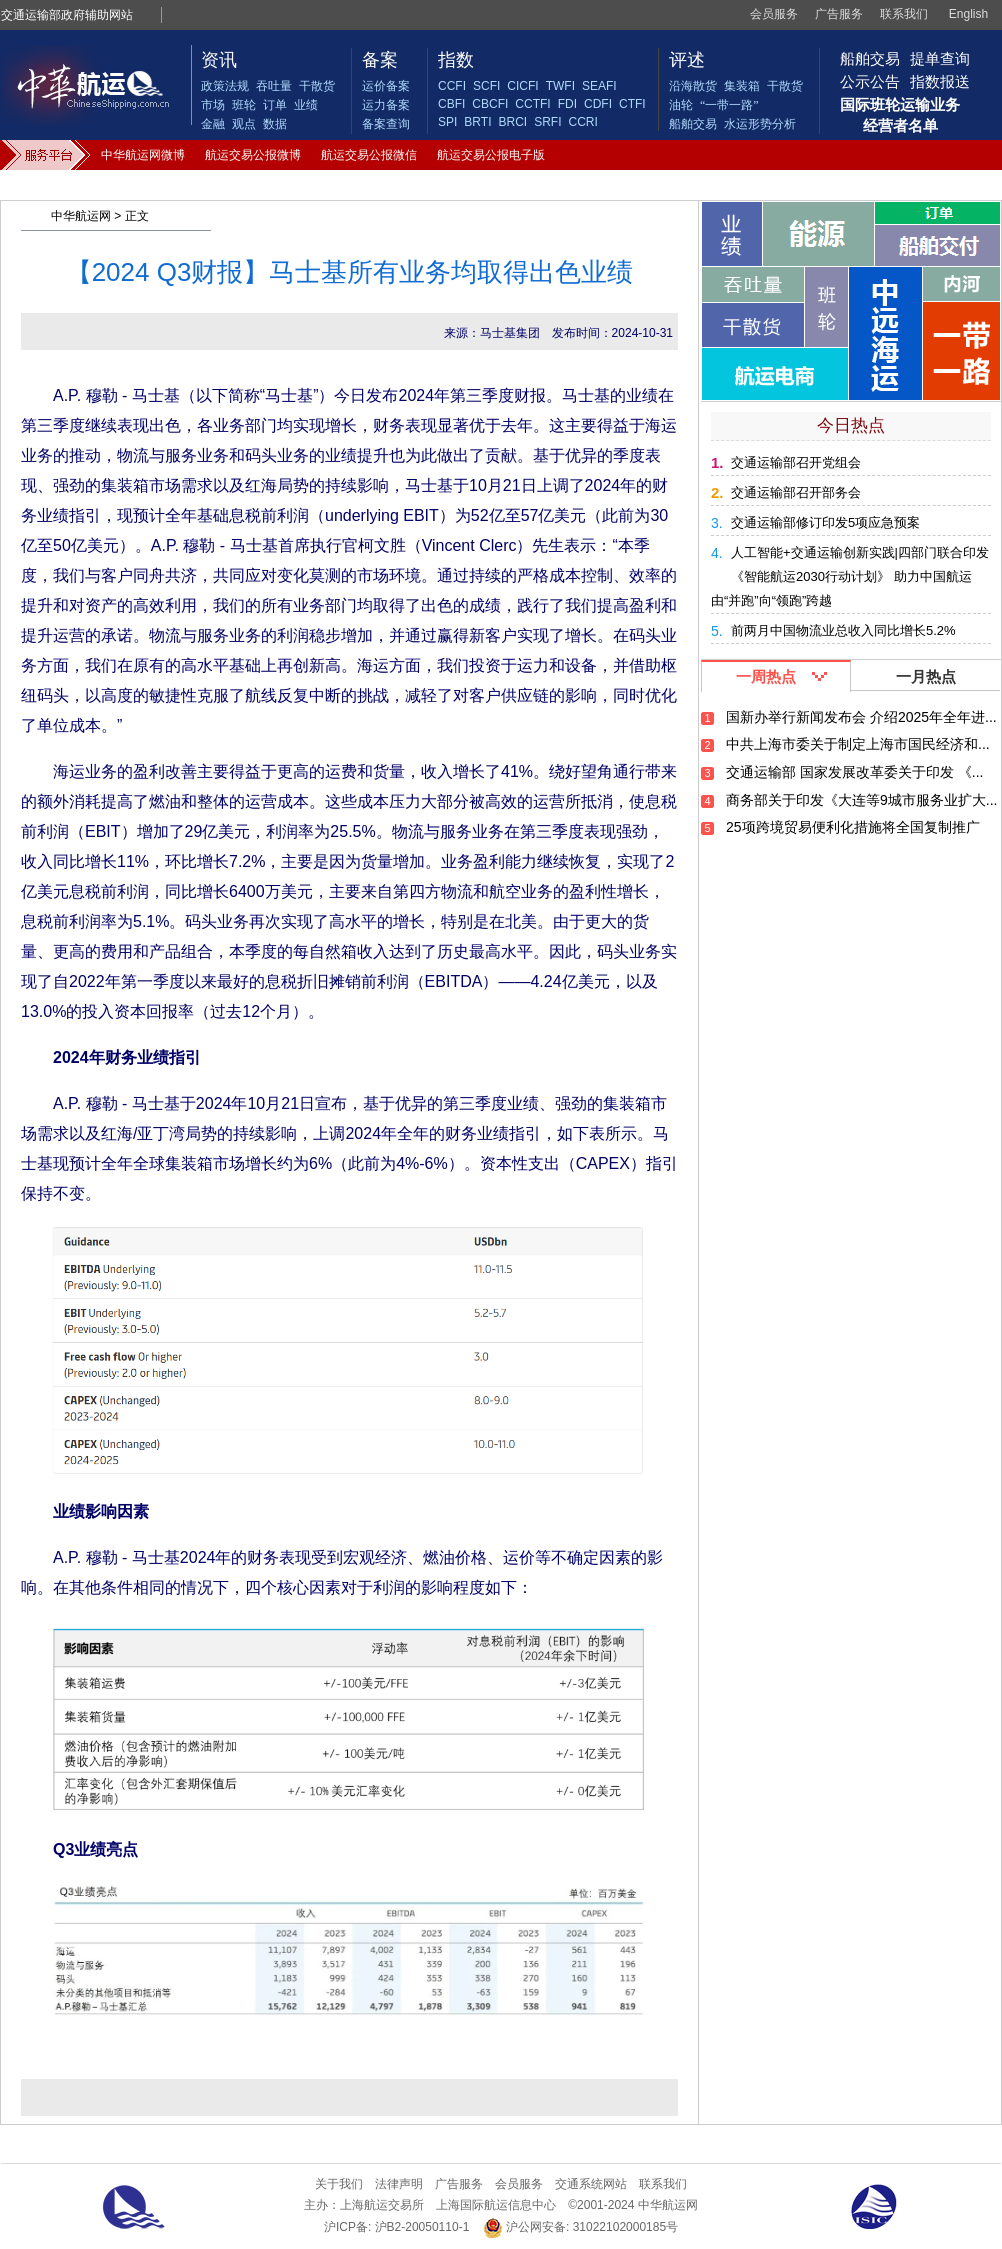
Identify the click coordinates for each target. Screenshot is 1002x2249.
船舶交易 (693, 124)
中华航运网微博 (143, 155)
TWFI (560, 86)
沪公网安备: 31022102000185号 (580, 2227)
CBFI (451, 104)
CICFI (522, 86)
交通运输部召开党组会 (796, 462)
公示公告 (870, 81)
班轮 (244, 105)
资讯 (219, 60)
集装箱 (742, 86)
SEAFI (599, 86)
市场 (213, 105)
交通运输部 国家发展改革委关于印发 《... (854, 772)
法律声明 (399, 2184)
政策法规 (225, 86)
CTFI (632, 104)
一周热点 (766, 676)
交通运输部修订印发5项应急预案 (825, 522)
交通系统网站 (591, 2184)
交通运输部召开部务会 (796, 492)
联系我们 (904, 14)
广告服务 (839, 14)
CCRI (582, 122)
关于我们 (339, 2184)
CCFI (452, 86)
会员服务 (774, 14)
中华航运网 (81, 216)
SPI (447, 122)
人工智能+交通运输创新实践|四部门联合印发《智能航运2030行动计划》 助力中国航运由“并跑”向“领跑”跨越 (850, 576)
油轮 (681, 105)
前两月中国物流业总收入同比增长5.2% (843, 630)
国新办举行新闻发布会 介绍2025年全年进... (861, 717)
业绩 (306, 105)
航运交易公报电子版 (491, 155)
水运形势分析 (760, 124)
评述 (687, 60)
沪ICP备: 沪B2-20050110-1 (396, 2227)
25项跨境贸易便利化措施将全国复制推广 (853, 827)
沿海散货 (693, 86)
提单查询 (940, 58)
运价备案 (386, 86)
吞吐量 (274, 86)
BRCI (512, 122)
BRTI (477, 122)
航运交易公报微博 (253, 155)
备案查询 (386, 124)
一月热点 (926, 676)
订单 (275, 105)
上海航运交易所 (382, 2205)
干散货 (317, 86)
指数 (456, 60)
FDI (567, 104)
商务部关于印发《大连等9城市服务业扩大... (861, 800)
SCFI (486, 86)
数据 (275, 124)
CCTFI (532, 104)
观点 (244, 124)
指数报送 (940, 81)
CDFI (598, 104)
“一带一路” (729, 105)
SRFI (547, 122)
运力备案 (386, 105)
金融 (213, 124)
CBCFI (490, 104)
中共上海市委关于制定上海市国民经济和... (858, 744)
